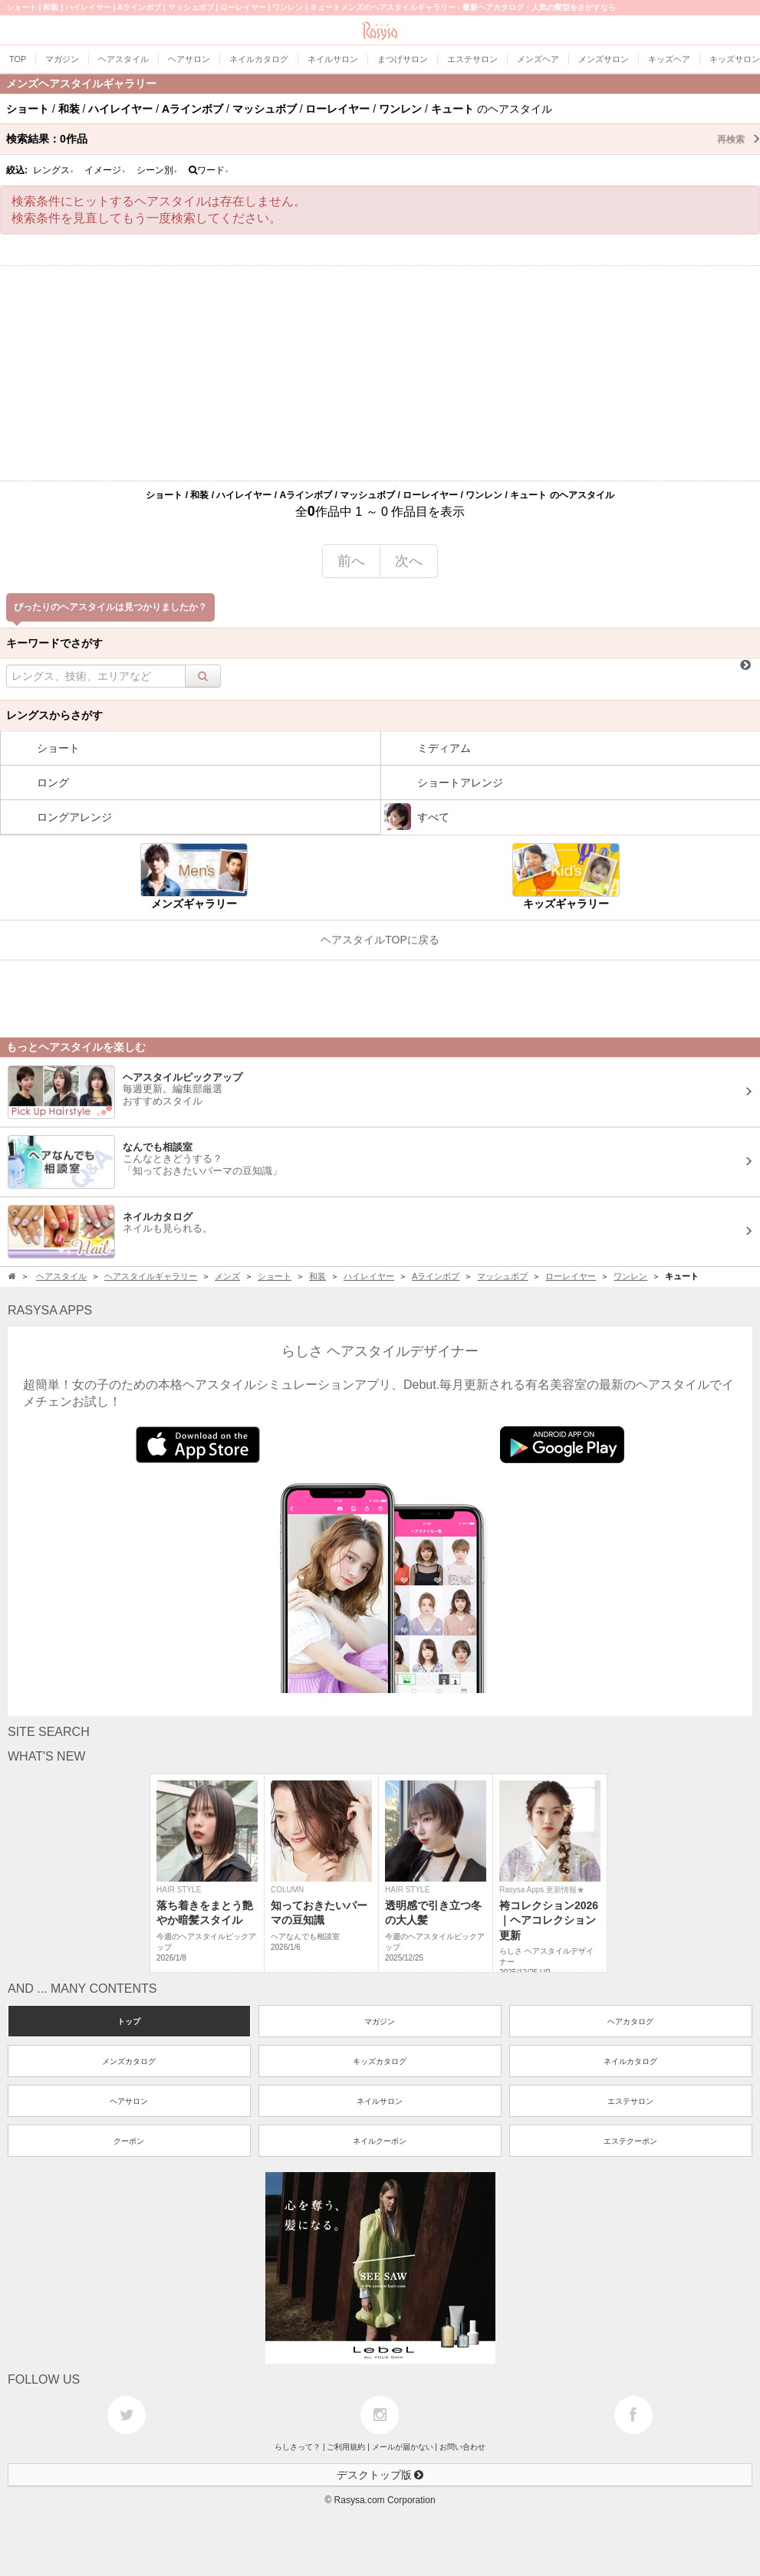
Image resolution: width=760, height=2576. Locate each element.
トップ (128, 2021)
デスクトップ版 (380, 2475)
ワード (209, 170)
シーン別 (157, 170)
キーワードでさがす (54, 643)
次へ (409, 561)
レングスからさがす (54, 715)
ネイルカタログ (630, 2061)
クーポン (129, 2141)
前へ (351, 561)
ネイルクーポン (379, 2141)
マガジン (379, 2021)
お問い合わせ (462, 2447)
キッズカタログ (379, 2061)
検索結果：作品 (383, 139)
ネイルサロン (380, 2101)
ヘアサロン (129, 2101)
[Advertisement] (380, 373)
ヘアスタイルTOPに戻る (380, 940)
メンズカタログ (129, 2061)
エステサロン (630, 2101)
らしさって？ (298, 2447)
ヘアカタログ (630, 2021)
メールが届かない (402, 2447)
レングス (53, 170)
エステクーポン (630, 2141)
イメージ (105, 170)
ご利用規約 (346, 2447)
